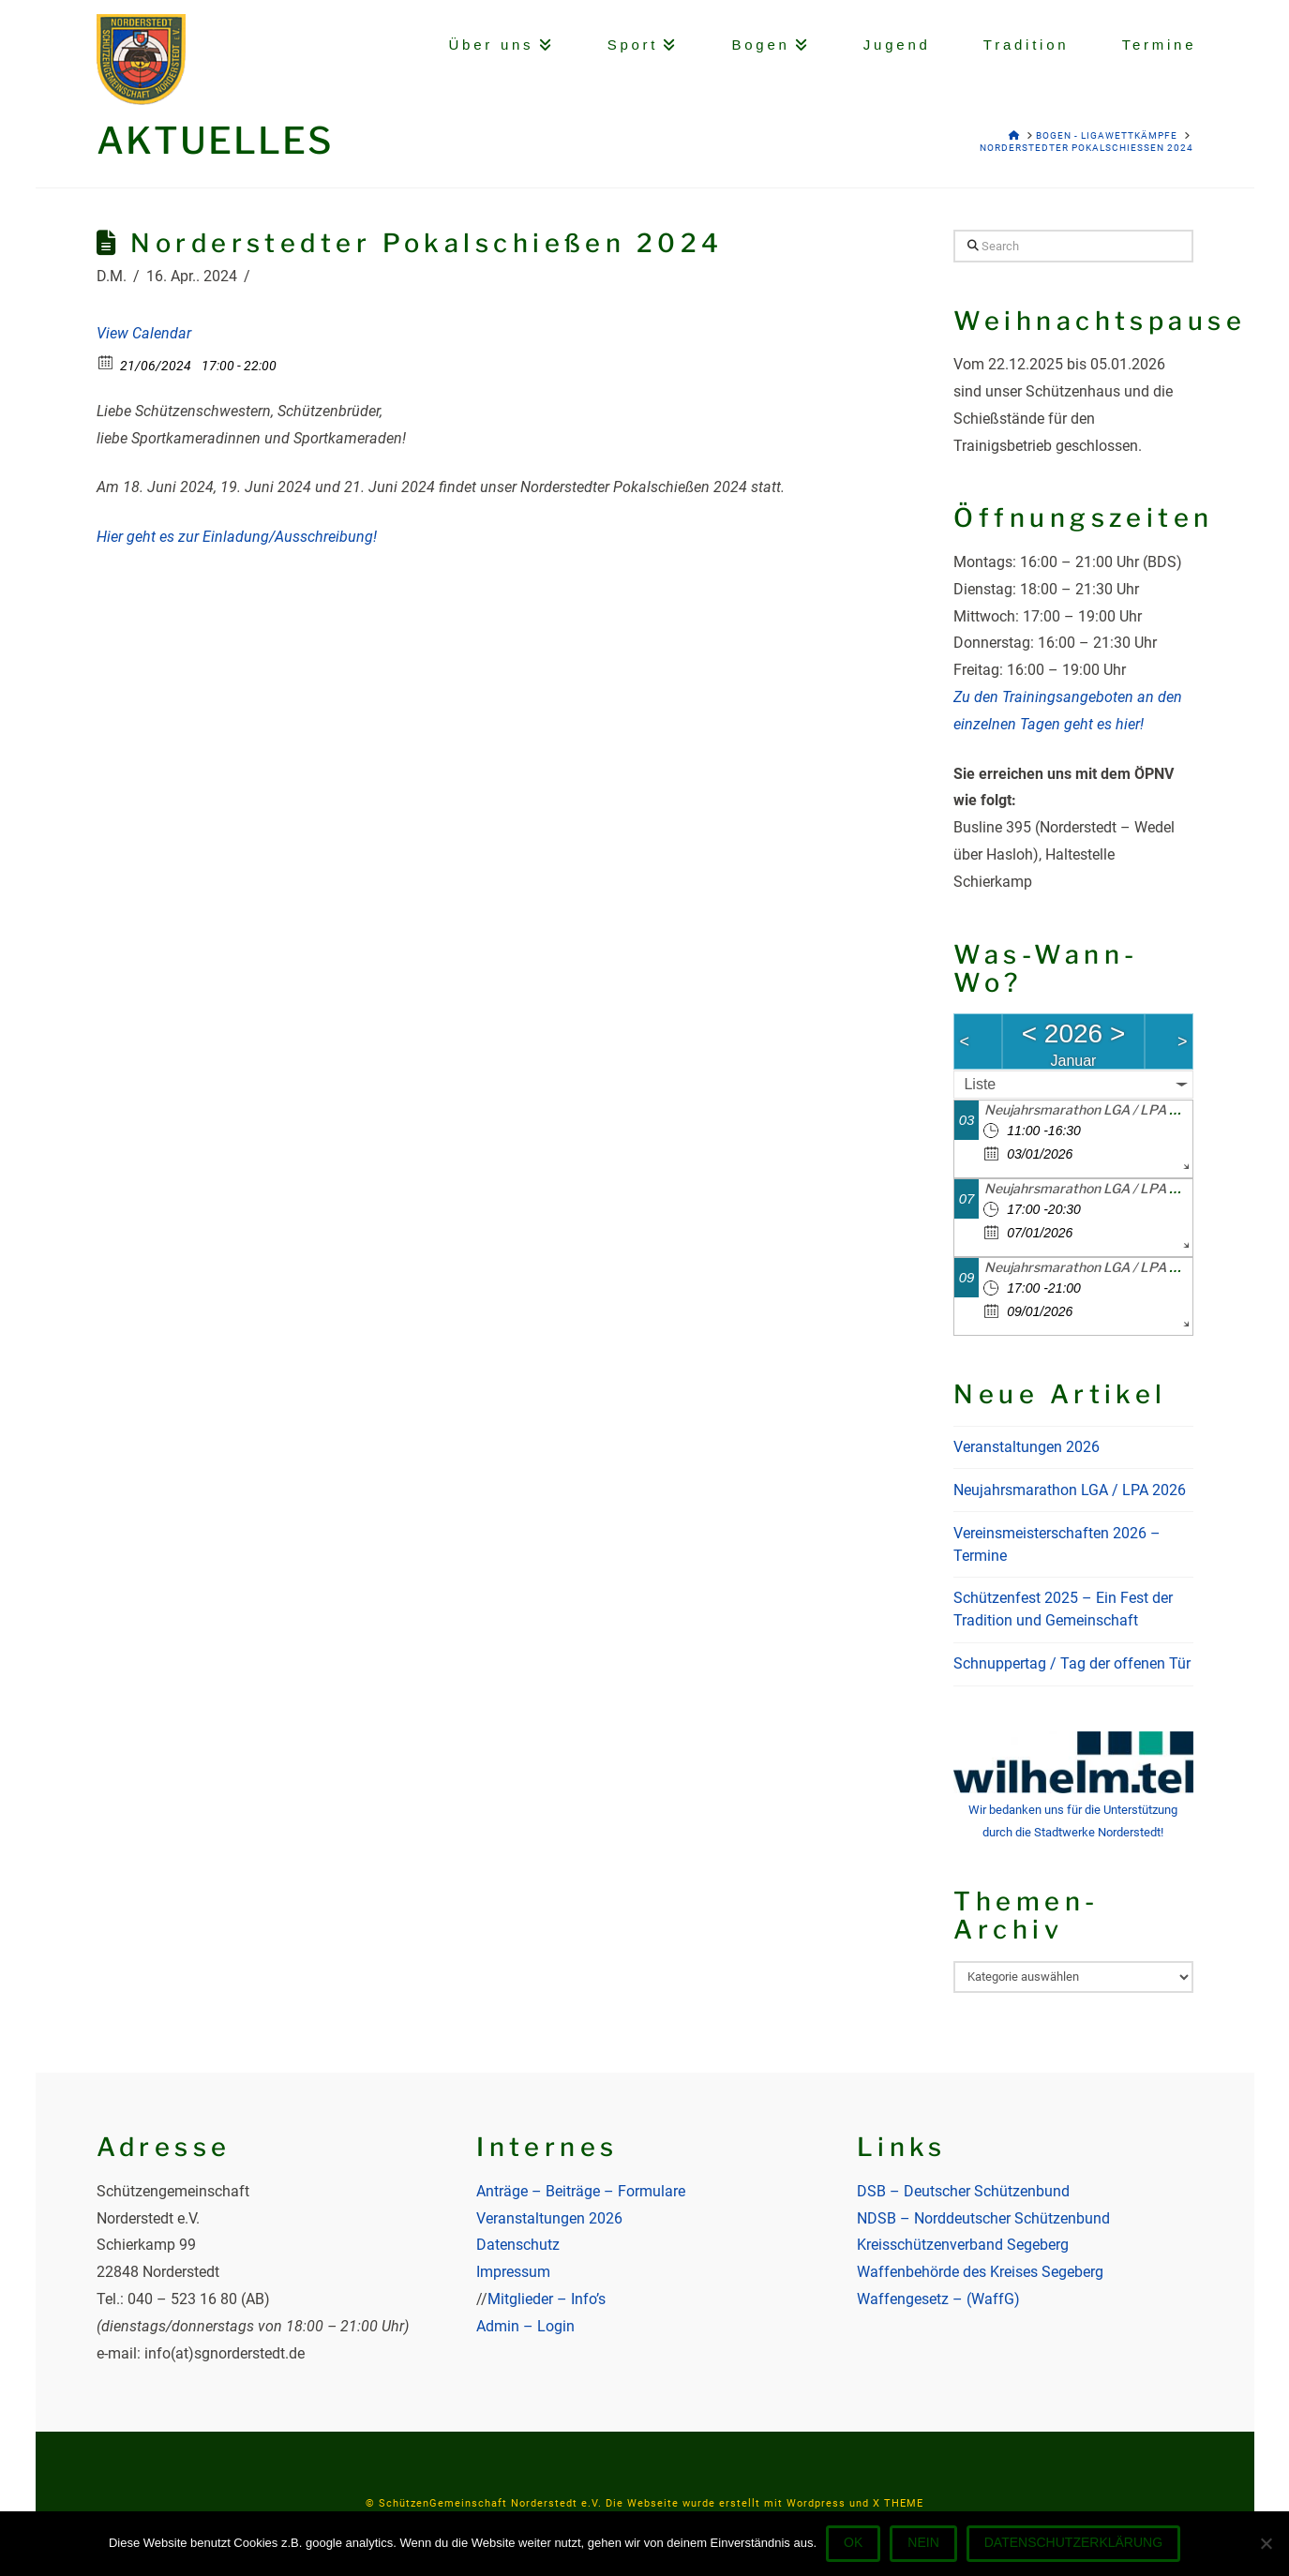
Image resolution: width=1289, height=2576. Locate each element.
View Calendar (144, 333)
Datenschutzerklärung (1073, 2542)
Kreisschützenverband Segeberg (963, 2245)
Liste (980, 1084)
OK (853, 2542)
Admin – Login (525, 2326)
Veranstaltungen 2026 (1026, 1447)
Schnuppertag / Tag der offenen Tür (1072, 1663)
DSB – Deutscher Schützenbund (963, 2191)
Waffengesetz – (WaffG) (938, 2299)
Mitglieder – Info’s (546, 2299)
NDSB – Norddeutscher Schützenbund (983, 2218)
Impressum (513, 2272)
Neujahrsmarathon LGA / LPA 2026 (1094, 1109)
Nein (922, 2542)
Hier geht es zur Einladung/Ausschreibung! (237, 537)
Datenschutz (518, 2245)
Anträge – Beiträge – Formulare (580, 2191)
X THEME (898, 2503)
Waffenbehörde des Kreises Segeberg (980, 2272)
